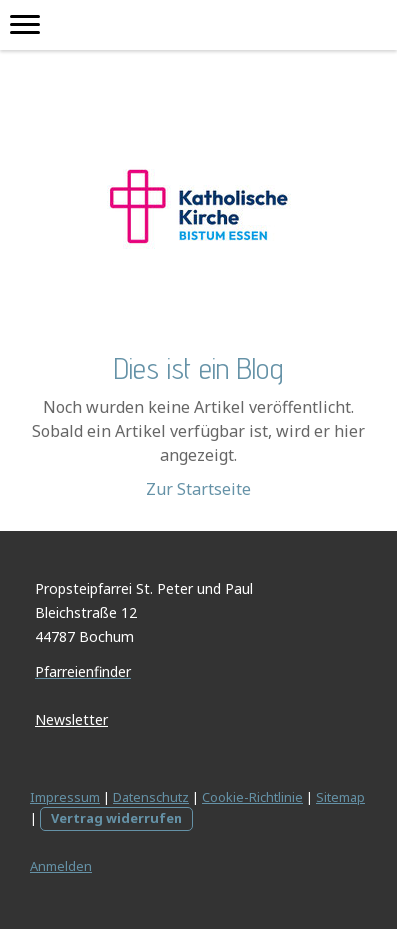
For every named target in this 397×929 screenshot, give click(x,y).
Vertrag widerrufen (116, 818)
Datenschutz (151, 797)
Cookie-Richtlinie (252, 797)
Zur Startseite (198, 489)
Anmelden (61, 866)
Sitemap (340, 797)
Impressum (65, 797)
